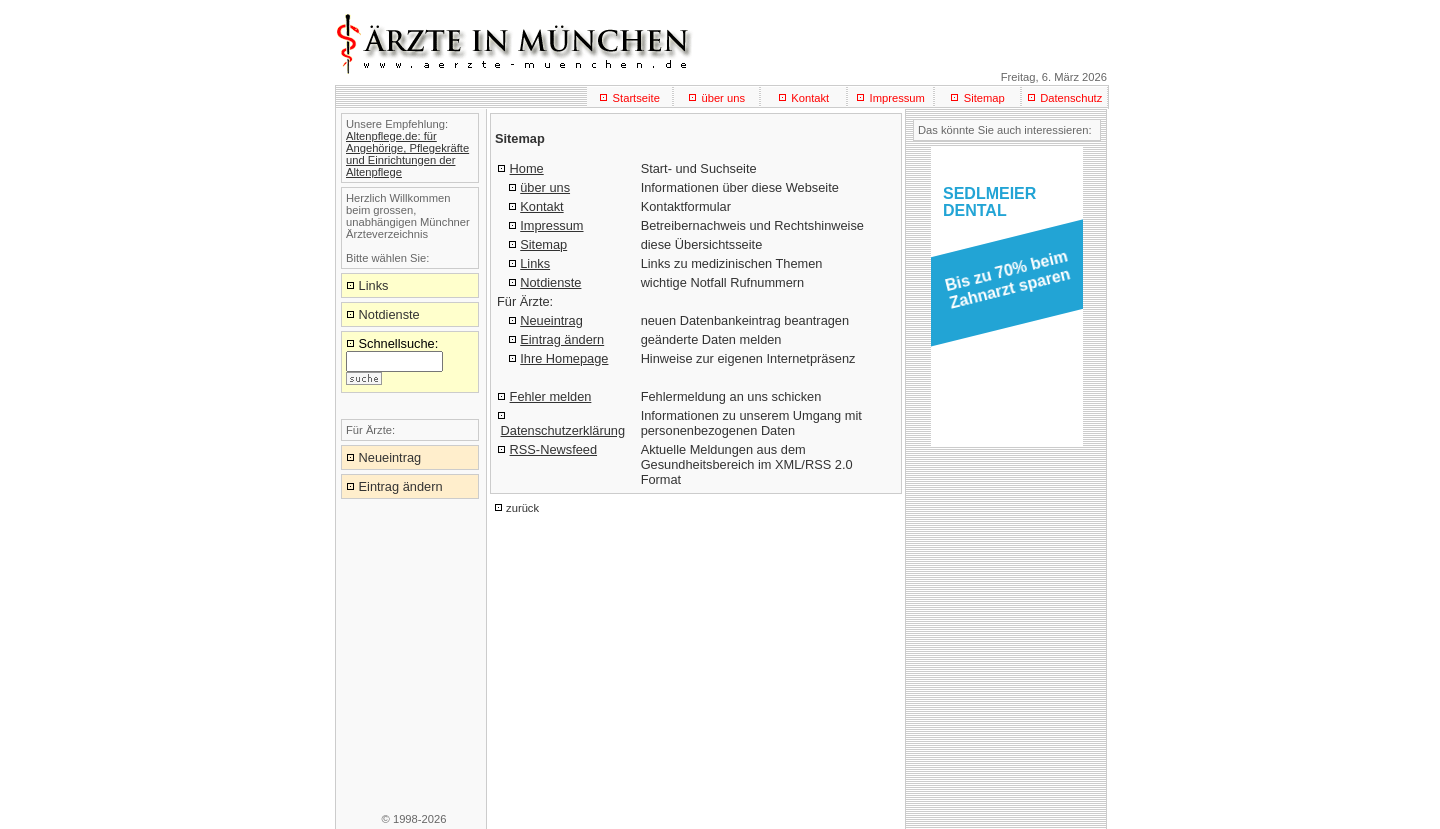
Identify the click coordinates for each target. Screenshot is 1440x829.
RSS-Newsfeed (553, 449)
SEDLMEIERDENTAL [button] (989, 202)
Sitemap (984, 98)
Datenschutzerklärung (563, 430)
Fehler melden (551, 396)
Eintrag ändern (562, 339)
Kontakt (810, 98)
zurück (522, 508)
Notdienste (550, 282)
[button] (1003, 286)
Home (527, 168)
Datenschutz (1071, 98)
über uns (723, 98)
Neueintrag (551, 320)
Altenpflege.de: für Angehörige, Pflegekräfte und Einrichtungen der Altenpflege (407, 154)
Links (535, 263)
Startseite (636, 98)
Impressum (897, 98)
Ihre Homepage (564, 358)
